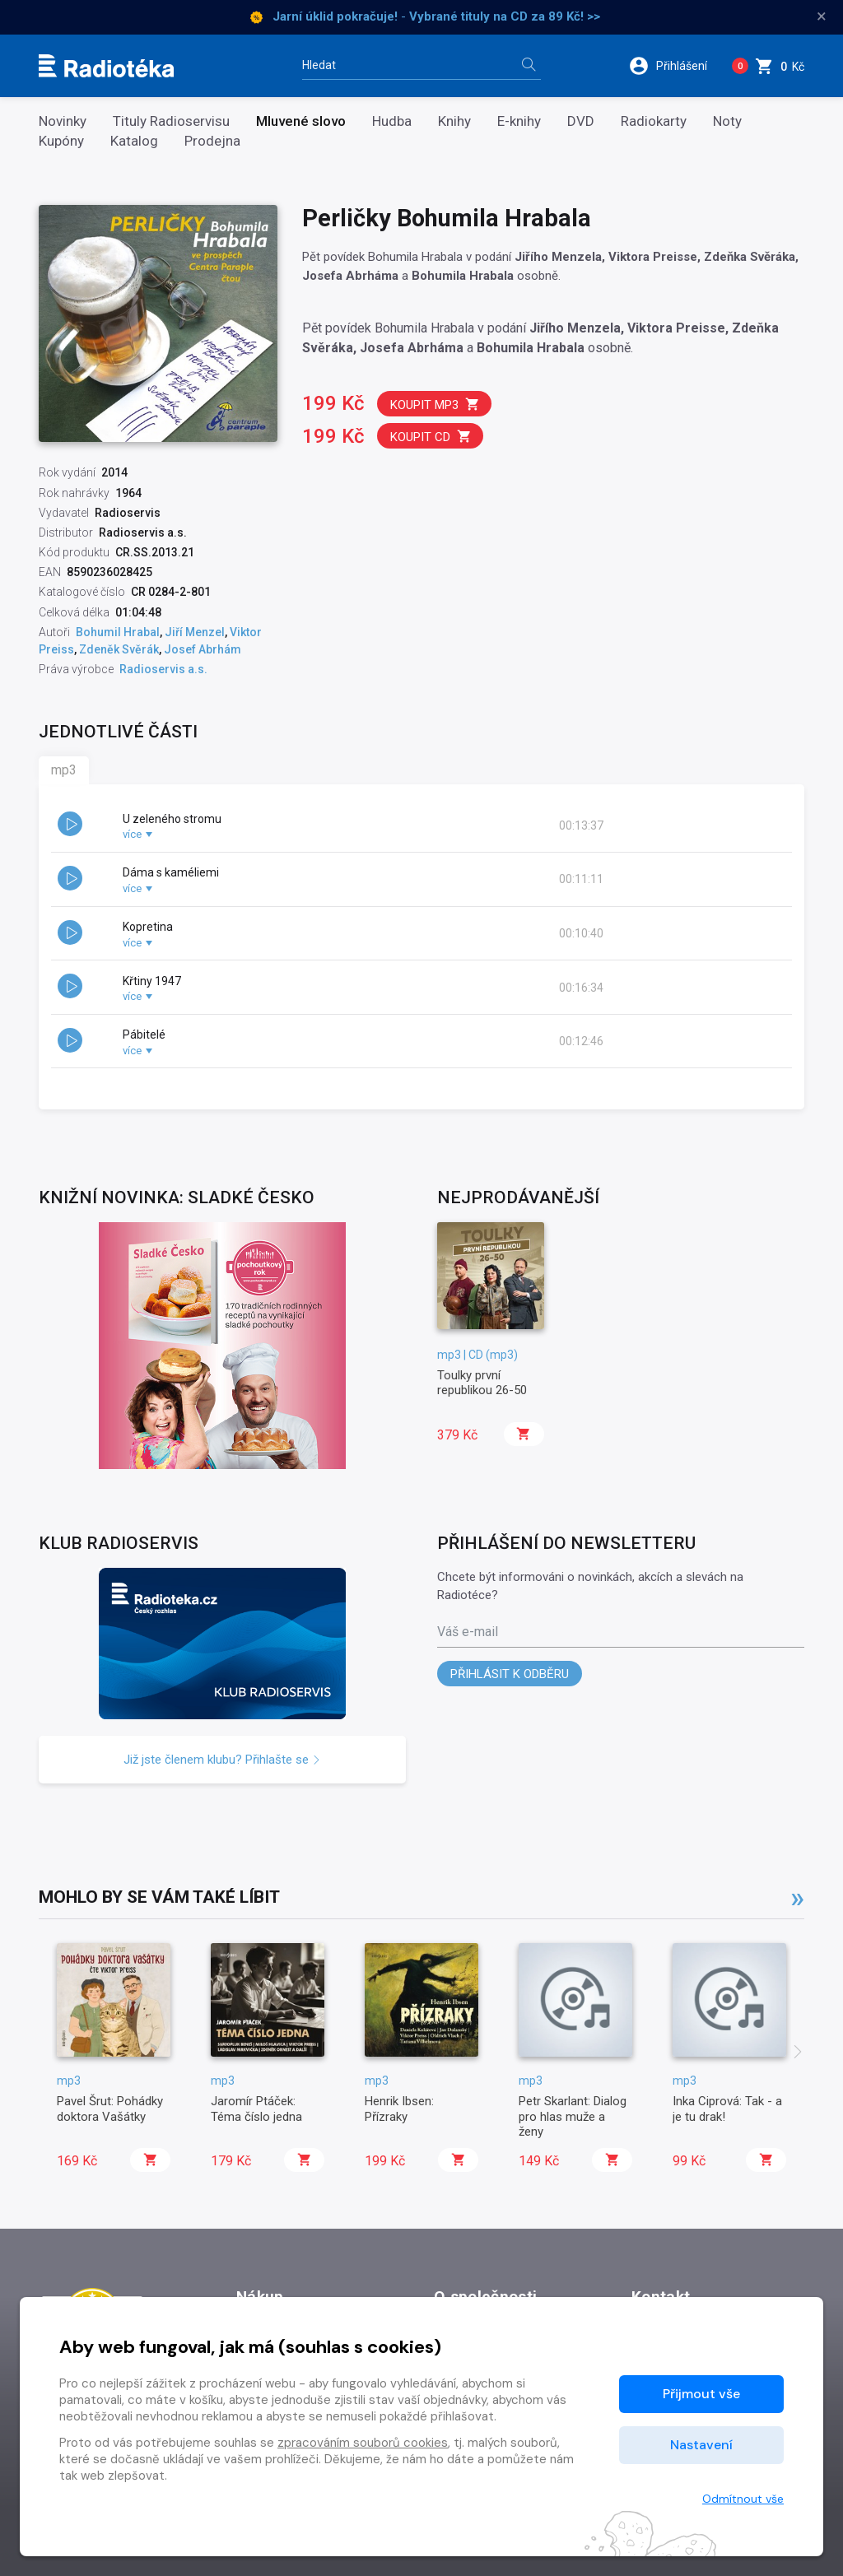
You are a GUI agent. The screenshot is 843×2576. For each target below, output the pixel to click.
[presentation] (798, 2053)
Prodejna (212, 141)
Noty (727, 121)
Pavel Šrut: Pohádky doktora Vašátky (110, 2108)
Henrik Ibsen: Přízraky (399, 2108)
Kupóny (61, 141)
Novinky (62, 121)
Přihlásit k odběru (509, 1674)
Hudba (392, 121)
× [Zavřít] (822, 16)
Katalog (134, 141)
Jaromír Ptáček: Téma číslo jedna (256, 2108)
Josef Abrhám (202, 649)
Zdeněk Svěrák (119, 649)
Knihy (454, 121)
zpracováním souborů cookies (362, 2442)
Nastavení (701, 2444)
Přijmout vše (701, 2393)
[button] (674, 66)
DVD (580, 121)
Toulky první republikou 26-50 (482, 1382)
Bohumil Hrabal (118, 632)
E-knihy (519, 121)
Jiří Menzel (195, 632)
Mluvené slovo (301, 121)
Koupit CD (431, 436)
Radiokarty (654, 121)
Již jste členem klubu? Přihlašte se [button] (222, 1759)
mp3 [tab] (64, 770)
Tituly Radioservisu (171, 121)
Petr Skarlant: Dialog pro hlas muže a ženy (572, 2116)
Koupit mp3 (435, 404)
